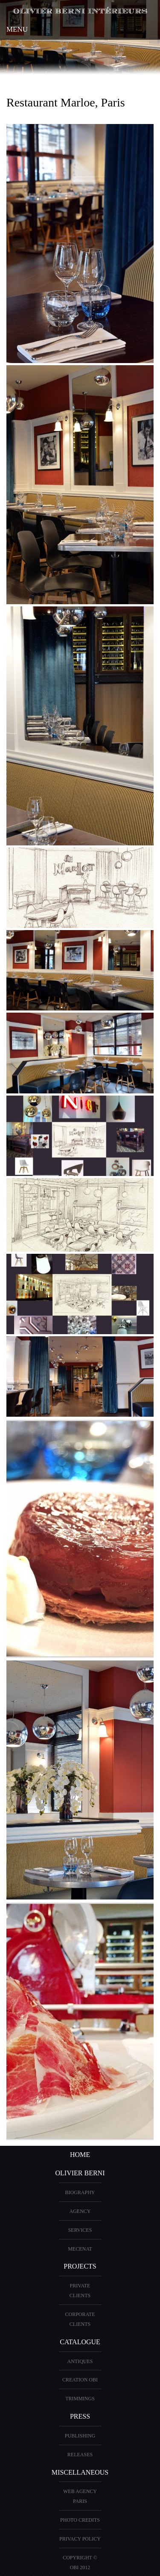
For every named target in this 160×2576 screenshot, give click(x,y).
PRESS (80, 2416)
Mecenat (80, 2249)
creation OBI (80, 2380)
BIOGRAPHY (80, 2192)
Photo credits (80, 2520)
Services (80, 2230)
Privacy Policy (80, 2539)
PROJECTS (80, 2266)
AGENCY (80, 2211)
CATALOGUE (80, 2342)
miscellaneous (80, 2472)
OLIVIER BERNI (80, 2173)
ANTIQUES (80, 2361)
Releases (80, 2455)
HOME (80, 2154)
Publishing (80, 2436)
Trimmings (80, 2399)
